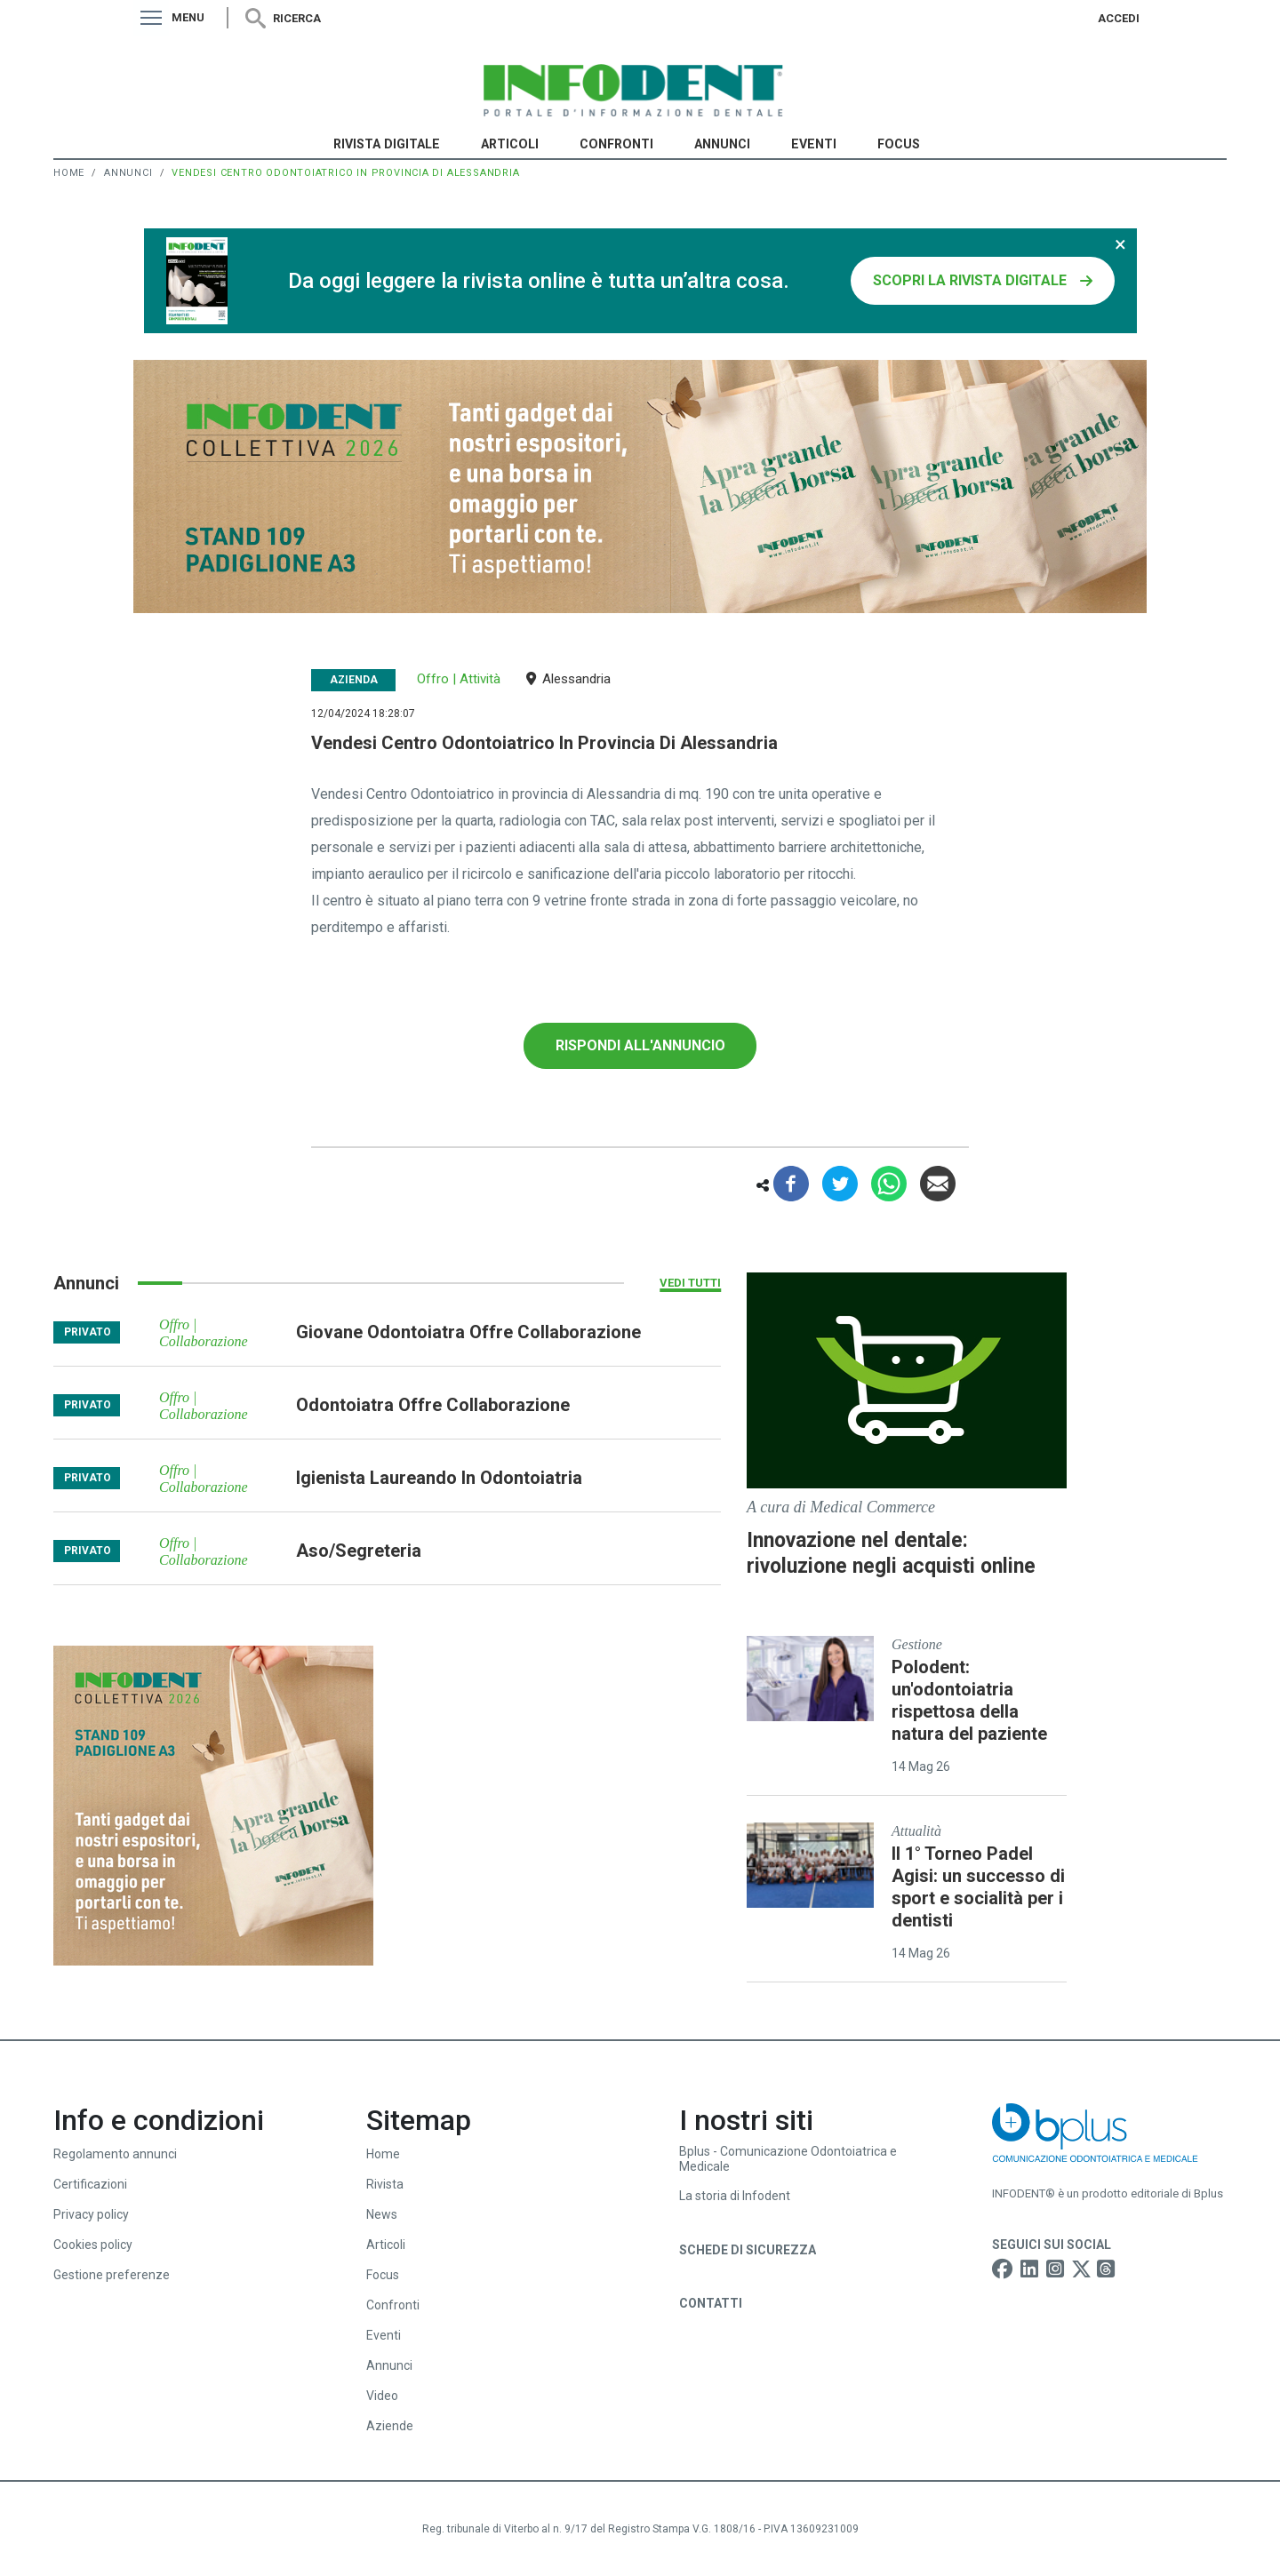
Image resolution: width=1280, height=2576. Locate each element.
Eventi (813, 144)
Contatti (710, 2303)
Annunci (722, 144)
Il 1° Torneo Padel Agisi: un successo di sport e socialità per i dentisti (978, 1887)
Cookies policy (92, 2244)
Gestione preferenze (111, 2275)
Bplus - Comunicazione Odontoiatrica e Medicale (788, 2158)
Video (382, 2396)
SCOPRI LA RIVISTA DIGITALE (970, 280)
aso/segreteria (358, 1550)
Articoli (510, 144)
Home (68, 173)
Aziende (389, 2426)
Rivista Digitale (386, 144)
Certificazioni (90, 2184)
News (381, 2214)
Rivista (385, 2184)
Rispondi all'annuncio (640, 1045)
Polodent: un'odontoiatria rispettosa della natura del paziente (969, 1700)
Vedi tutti (690, 1282)
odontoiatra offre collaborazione (433, 1405)
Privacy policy (91, 2214)
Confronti (616, 144)
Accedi (1119, 18)
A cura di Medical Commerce (841, 1507)
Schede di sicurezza (747, 2250)
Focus (898, 144)
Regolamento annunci (115, 2154)
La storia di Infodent (734, 2196)
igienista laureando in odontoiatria (439, 1477)
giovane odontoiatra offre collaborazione (468, 1332)
